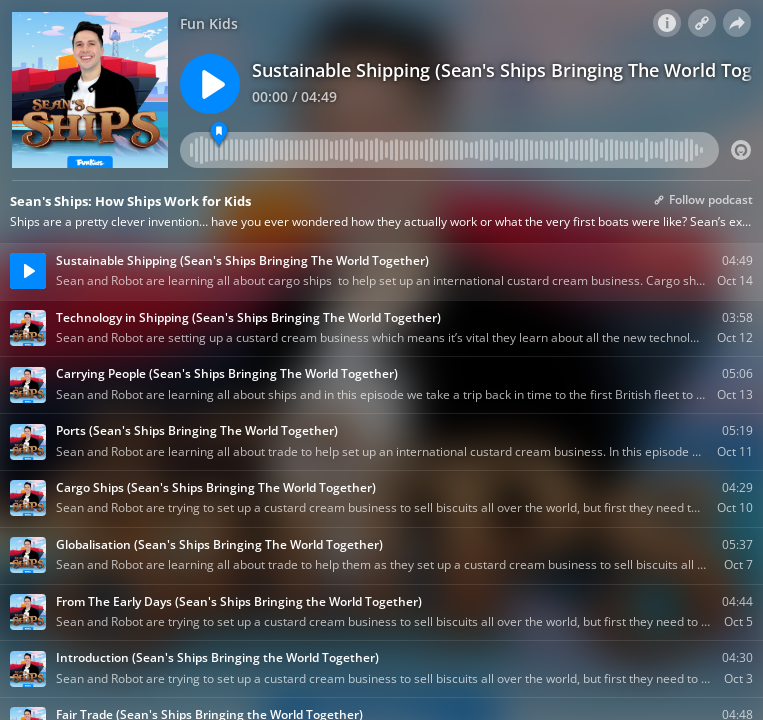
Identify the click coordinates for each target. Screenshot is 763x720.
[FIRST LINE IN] (218, 134)
